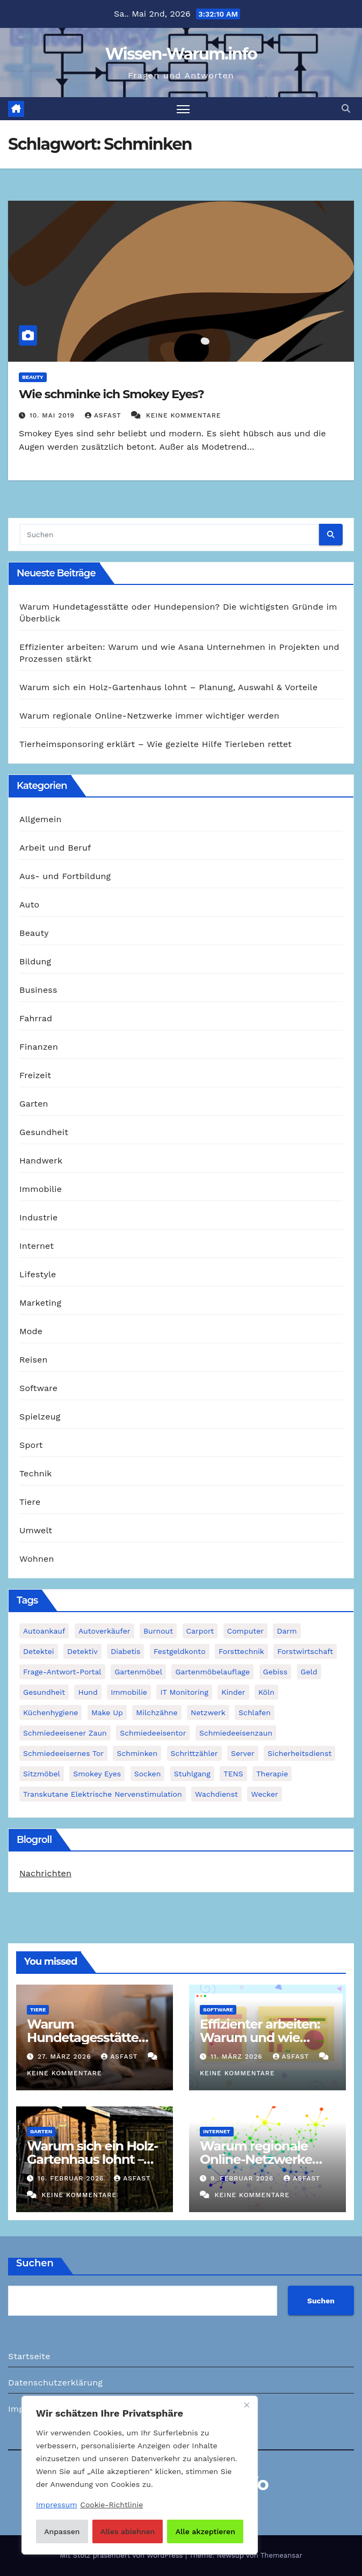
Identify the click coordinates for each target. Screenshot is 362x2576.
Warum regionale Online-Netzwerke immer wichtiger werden (149, 716)
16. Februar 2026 (72, 2178)
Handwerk (40, 1160)
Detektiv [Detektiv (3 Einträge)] (82, 1651)
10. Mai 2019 (53, 415)
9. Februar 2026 (243, 2178)
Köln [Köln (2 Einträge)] (266, 1692)
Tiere (29, 1502)
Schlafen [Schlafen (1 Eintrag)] (254, 1712)
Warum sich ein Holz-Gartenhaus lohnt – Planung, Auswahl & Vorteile (168, 687)
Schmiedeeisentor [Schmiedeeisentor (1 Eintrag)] (153, 1733)
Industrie (38, 1217)
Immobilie (40, 1189)
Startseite (29, 2356)
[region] (139, 2475)
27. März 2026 (65, 2056)
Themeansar (281, 2555)
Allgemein (40, 819)
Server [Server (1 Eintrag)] (243, 1753)
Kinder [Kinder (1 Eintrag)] (233, 1692)
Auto (29, 904)
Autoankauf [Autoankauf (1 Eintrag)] (44, 1631)
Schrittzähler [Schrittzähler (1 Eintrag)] (194, 1753)
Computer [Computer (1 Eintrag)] (245, 1631)
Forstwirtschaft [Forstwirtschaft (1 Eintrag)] (305, 1651)
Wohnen (36, 1559)
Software (38, 1388)
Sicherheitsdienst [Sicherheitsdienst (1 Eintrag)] (299, 1753)
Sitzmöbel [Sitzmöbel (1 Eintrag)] (41, 1773)
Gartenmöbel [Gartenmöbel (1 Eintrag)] (138, 1671)
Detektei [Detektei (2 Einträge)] (38, 1651)
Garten (33, 1104)
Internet (36, 1246)
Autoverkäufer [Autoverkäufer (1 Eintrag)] (104, 1631)
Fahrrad (35, 1018)
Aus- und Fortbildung (65, 876)
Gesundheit (43, 1132)
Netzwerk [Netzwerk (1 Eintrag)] (208, 1712)
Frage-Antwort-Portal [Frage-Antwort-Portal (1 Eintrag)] (62, 1671)
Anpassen (61, 2531)
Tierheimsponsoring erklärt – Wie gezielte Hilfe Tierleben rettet (155, 744)
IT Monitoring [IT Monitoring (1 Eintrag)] (184, 1692)
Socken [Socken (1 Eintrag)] (147, 1773)
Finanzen (38, 1047)
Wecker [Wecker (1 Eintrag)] (264, 1794)
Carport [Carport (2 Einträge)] (200, 1631)
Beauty (33, 377)
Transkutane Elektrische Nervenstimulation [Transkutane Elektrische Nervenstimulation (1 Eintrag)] (102, 1794)
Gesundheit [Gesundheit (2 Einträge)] (44, 1692)
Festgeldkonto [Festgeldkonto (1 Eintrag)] (180, 1651)
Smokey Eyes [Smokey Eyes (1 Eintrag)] (97, 1773)
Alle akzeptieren (205, 2531)
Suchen (35, 2263)
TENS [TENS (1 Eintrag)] (233, 1773)
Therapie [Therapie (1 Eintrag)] (272, 1773)
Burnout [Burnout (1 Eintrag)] (158, 1631)
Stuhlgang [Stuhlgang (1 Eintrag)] (192, 1773)
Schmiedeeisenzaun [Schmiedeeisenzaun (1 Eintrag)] (235, 1733)
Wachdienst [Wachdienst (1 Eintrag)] (216, 1794)
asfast (104, 415)
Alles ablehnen (127, 2531)
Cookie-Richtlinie (111, 2504)
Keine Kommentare (183, 415)
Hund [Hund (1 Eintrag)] (87, 1692)
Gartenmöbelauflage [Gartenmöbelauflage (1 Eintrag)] (212, 1671)
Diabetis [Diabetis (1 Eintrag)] (125, 1651)
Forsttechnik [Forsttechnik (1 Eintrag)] (241, 1651)
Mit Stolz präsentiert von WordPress (122, 2555)
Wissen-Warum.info (181, 54)
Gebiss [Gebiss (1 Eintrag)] (275, 1671)
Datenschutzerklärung (55, 2382)
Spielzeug (39, 1416)
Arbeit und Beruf (55, 848)
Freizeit (35, 1075)
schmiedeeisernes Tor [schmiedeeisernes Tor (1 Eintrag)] (63, 1753)
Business (38, 990)
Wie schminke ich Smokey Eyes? (111, 394)
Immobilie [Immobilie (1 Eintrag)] (129, 1692)
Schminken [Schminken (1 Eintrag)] (137, 1753)
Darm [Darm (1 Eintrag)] (286, 1631)
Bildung (35, 961)
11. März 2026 (238, 2056)
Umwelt (35, 1530)
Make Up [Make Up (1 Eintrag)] (107, 1712)
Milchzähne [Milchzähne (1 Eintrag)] (156, 1712)
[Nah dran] (246, 2404)
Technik (35, 1473)
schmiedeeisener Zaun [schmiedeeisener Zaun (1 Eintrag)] (65, 1733)
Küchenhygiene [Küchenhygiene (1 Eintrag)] (50, 1712)
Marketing (40, 1303)
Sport (31, 1445)
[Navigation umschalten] (183, 108)
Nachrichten (45, 1873)
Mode (30, 1331)
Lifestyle (37, 1274)
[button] (346, 109)
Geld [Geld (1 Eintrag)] (309, 1671)
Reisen (33, 1360)
